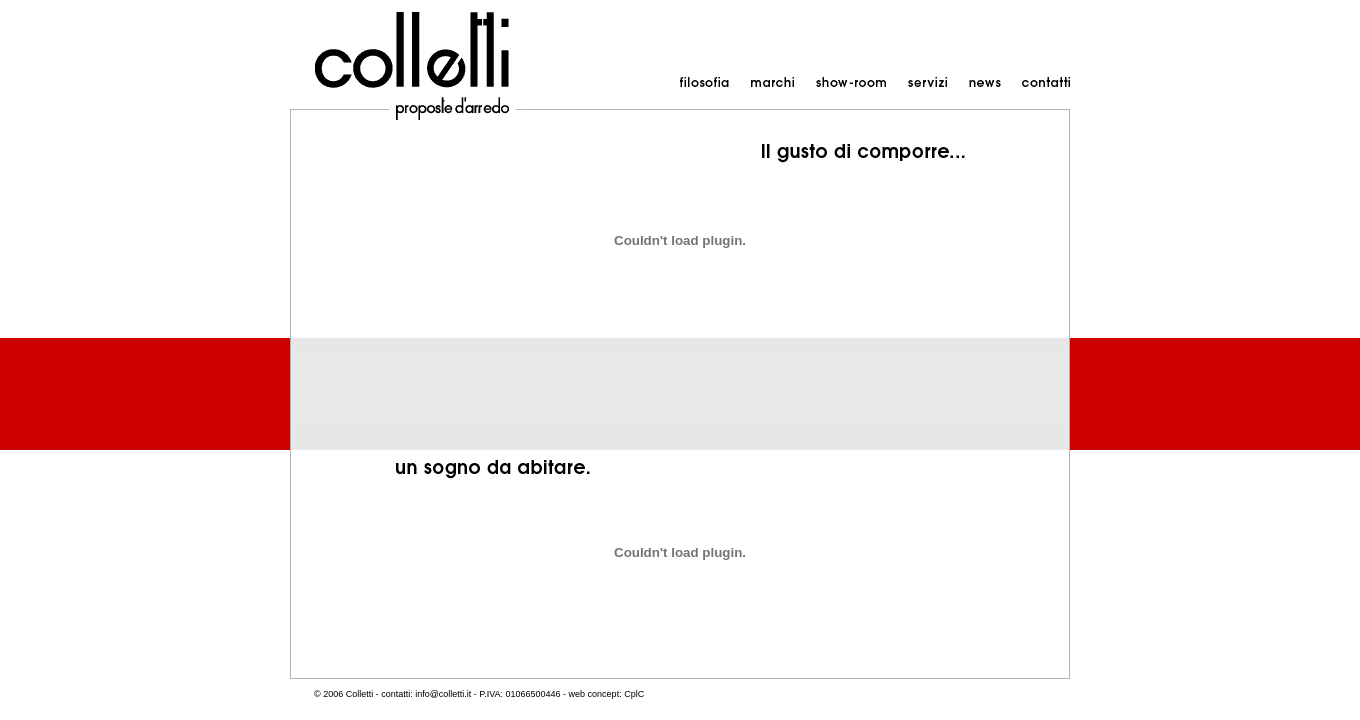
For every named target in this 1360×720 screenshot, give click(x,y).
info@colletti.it (443, 694)
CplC (634, 694)
